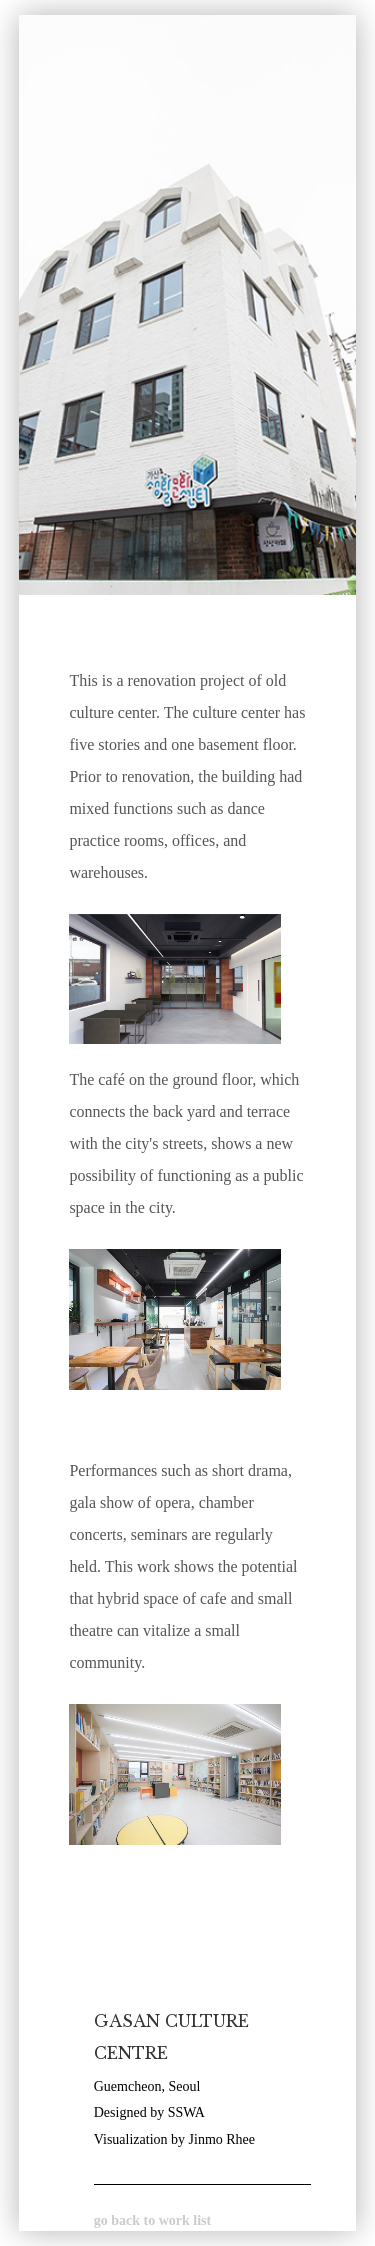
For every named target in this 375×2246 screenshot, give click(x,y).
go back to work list (152, 2220)
